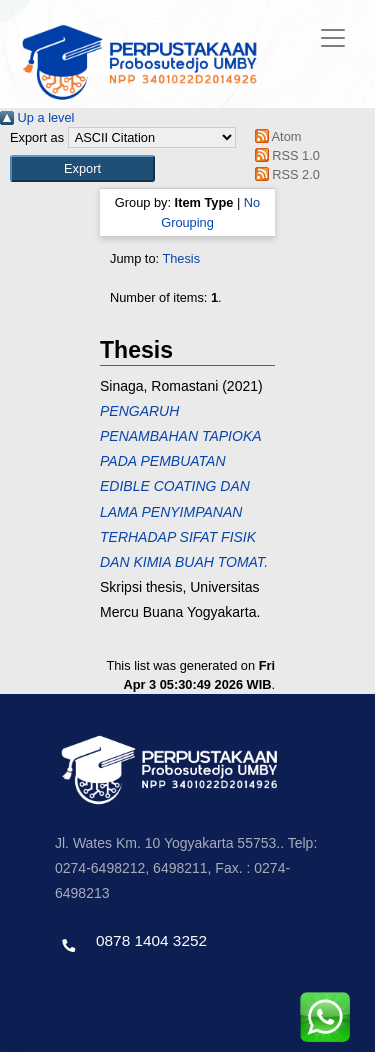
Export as (37, 137)
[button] (82, 168)
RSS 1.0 (284, 155)
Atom (274, 136)
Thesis (181, 258)
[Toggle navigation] (333, 38)
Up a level (37, 117)
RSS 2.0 (284, 174)
